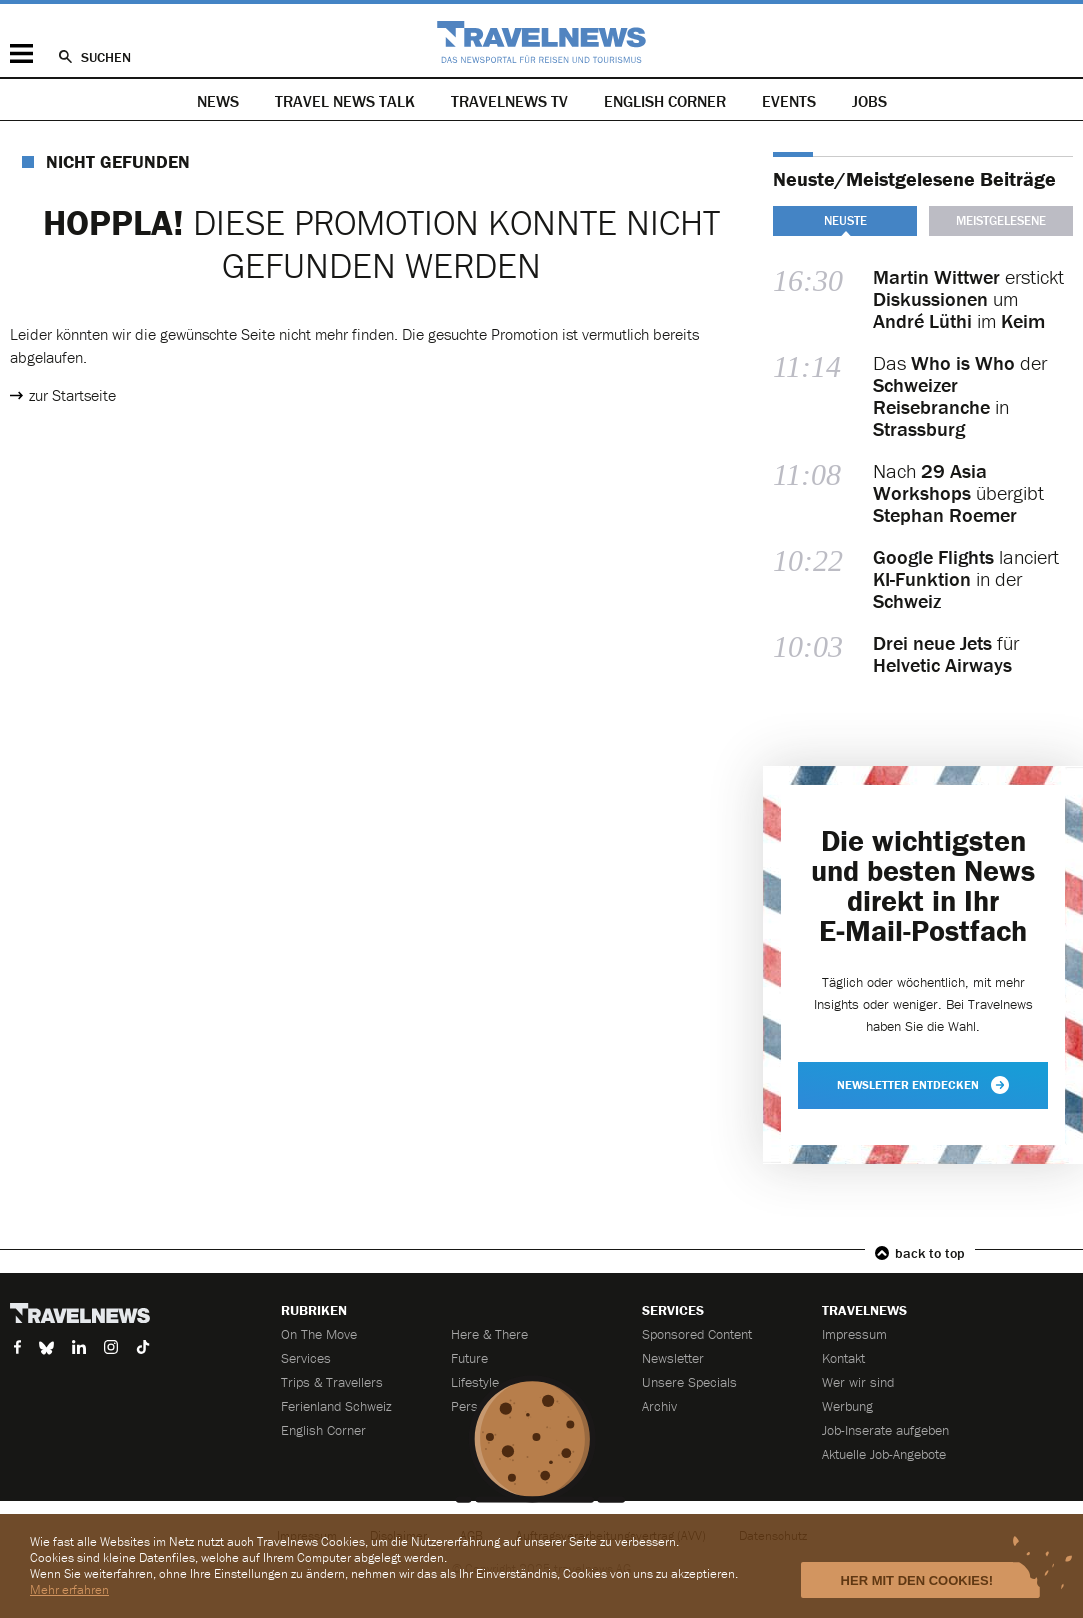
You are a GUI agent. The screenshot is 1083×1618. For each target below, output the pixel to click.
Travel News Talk (345, 101)
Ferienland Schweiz (336, 1406)
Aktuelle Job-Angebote (884, 1454)
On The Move (319, 1334)
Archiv (659, 1406)
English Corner (665, 101)
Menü (21, 53)
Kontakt (843, 1358)
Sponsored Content (697, 1334)
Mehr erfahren (69, 1589)
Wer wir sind (858, 1382)
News (218, 101)
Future (469, 1358)
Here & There (489, 1334)
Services (306, 1358)
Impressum (854, 1334)
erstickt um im (968, 299)
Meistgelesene (1001, 220)
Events (789, 101)
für (946, 654)
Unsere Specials (689, 1382)
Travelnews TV (509, 101)
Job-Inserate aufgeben (885, 1430)
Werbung (847, 1406)
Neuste (845, 220)
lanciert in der (966, 579)
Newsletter (673, 1358)
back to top (930, 1253)
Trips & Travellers (332, 1382)
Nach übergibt (958, 493)
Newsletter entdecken (923, 1085)
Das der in (960, 396)
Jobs (869, 101)
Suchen (106, 57)
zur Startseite (72, 395)
